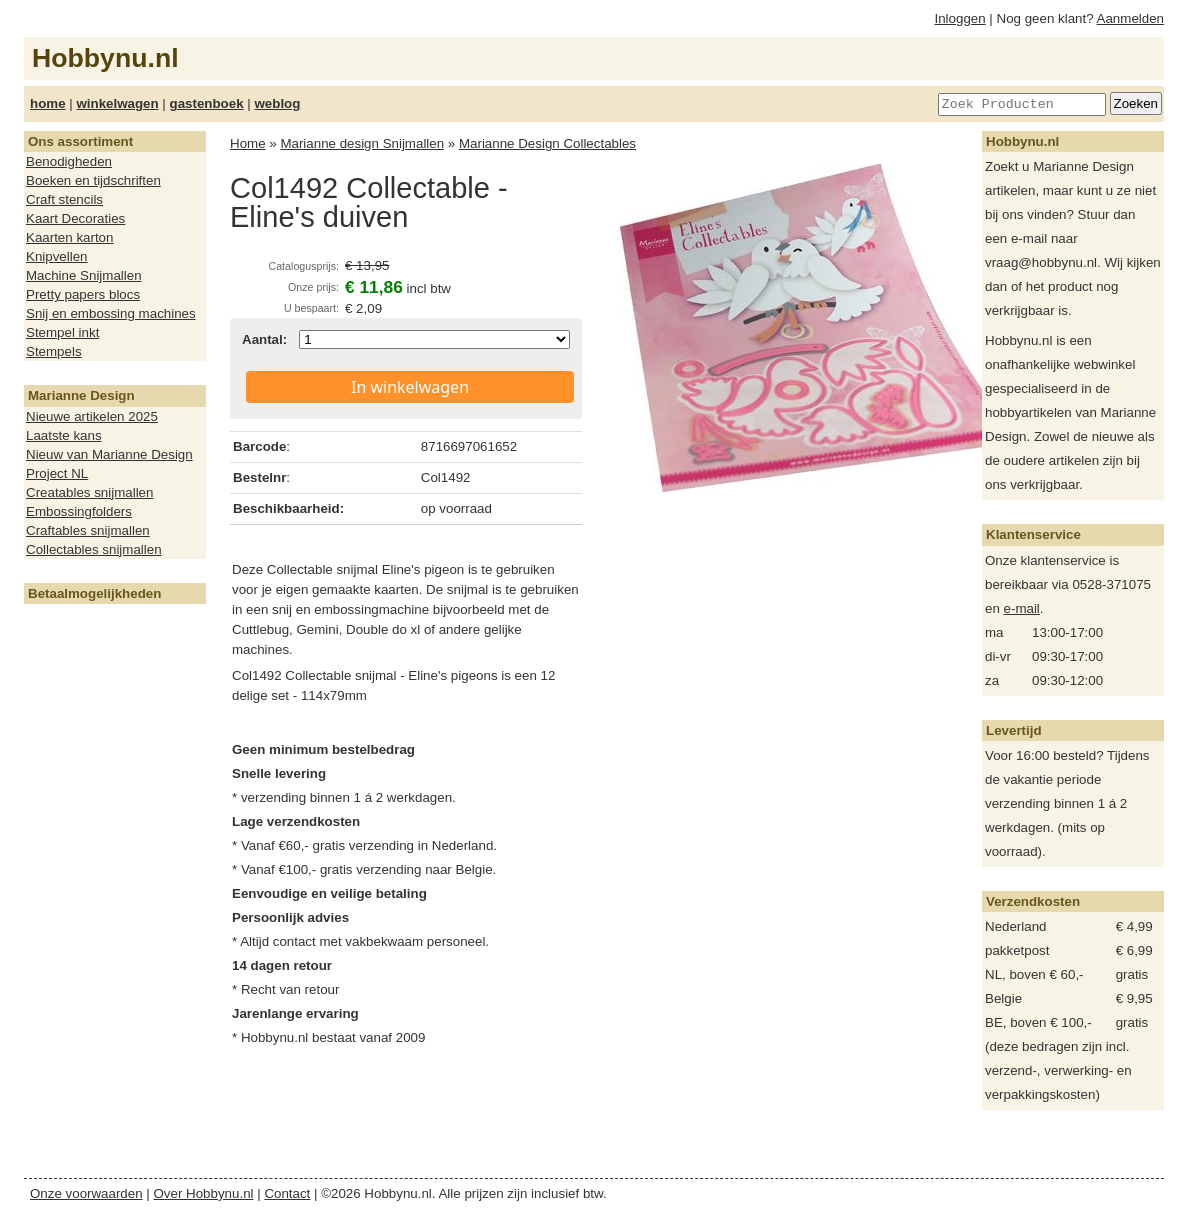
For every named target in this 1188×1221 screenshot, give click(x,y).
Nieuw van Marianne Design (109, 454)
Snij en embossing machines (111, 313)
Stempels (54, 351)
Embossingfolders (79, 511)
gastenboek (207, 103)
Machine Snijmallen (84, 275)
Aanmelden (1130, 18)
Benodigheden (69, 161)
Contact (287, 1193)
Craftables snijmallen (88, 530)
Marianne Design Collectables (547, 143)
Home (248, 143)
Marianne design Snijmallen (362, 143)
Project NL (57, 473)
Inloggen (960, 18)
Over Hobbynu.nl (204, 1193)
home (48, 103)
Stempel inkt (62, 332)
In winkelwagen (410, 387)
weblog (277, 103)
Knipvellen (57, 256)
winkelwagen (117, 103)
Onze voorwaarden (86, 1193)
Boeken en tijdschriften (93, 180)
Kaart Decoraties (75, 218)
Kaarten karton (69, 237)
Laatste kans (64, 435)
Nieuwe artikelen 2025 (92, 416)
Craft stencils (64, 199)
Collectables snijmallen (94, 549)
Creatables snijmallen (89, 492)
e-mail (1022, 608)
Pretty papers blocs (83, 294)
